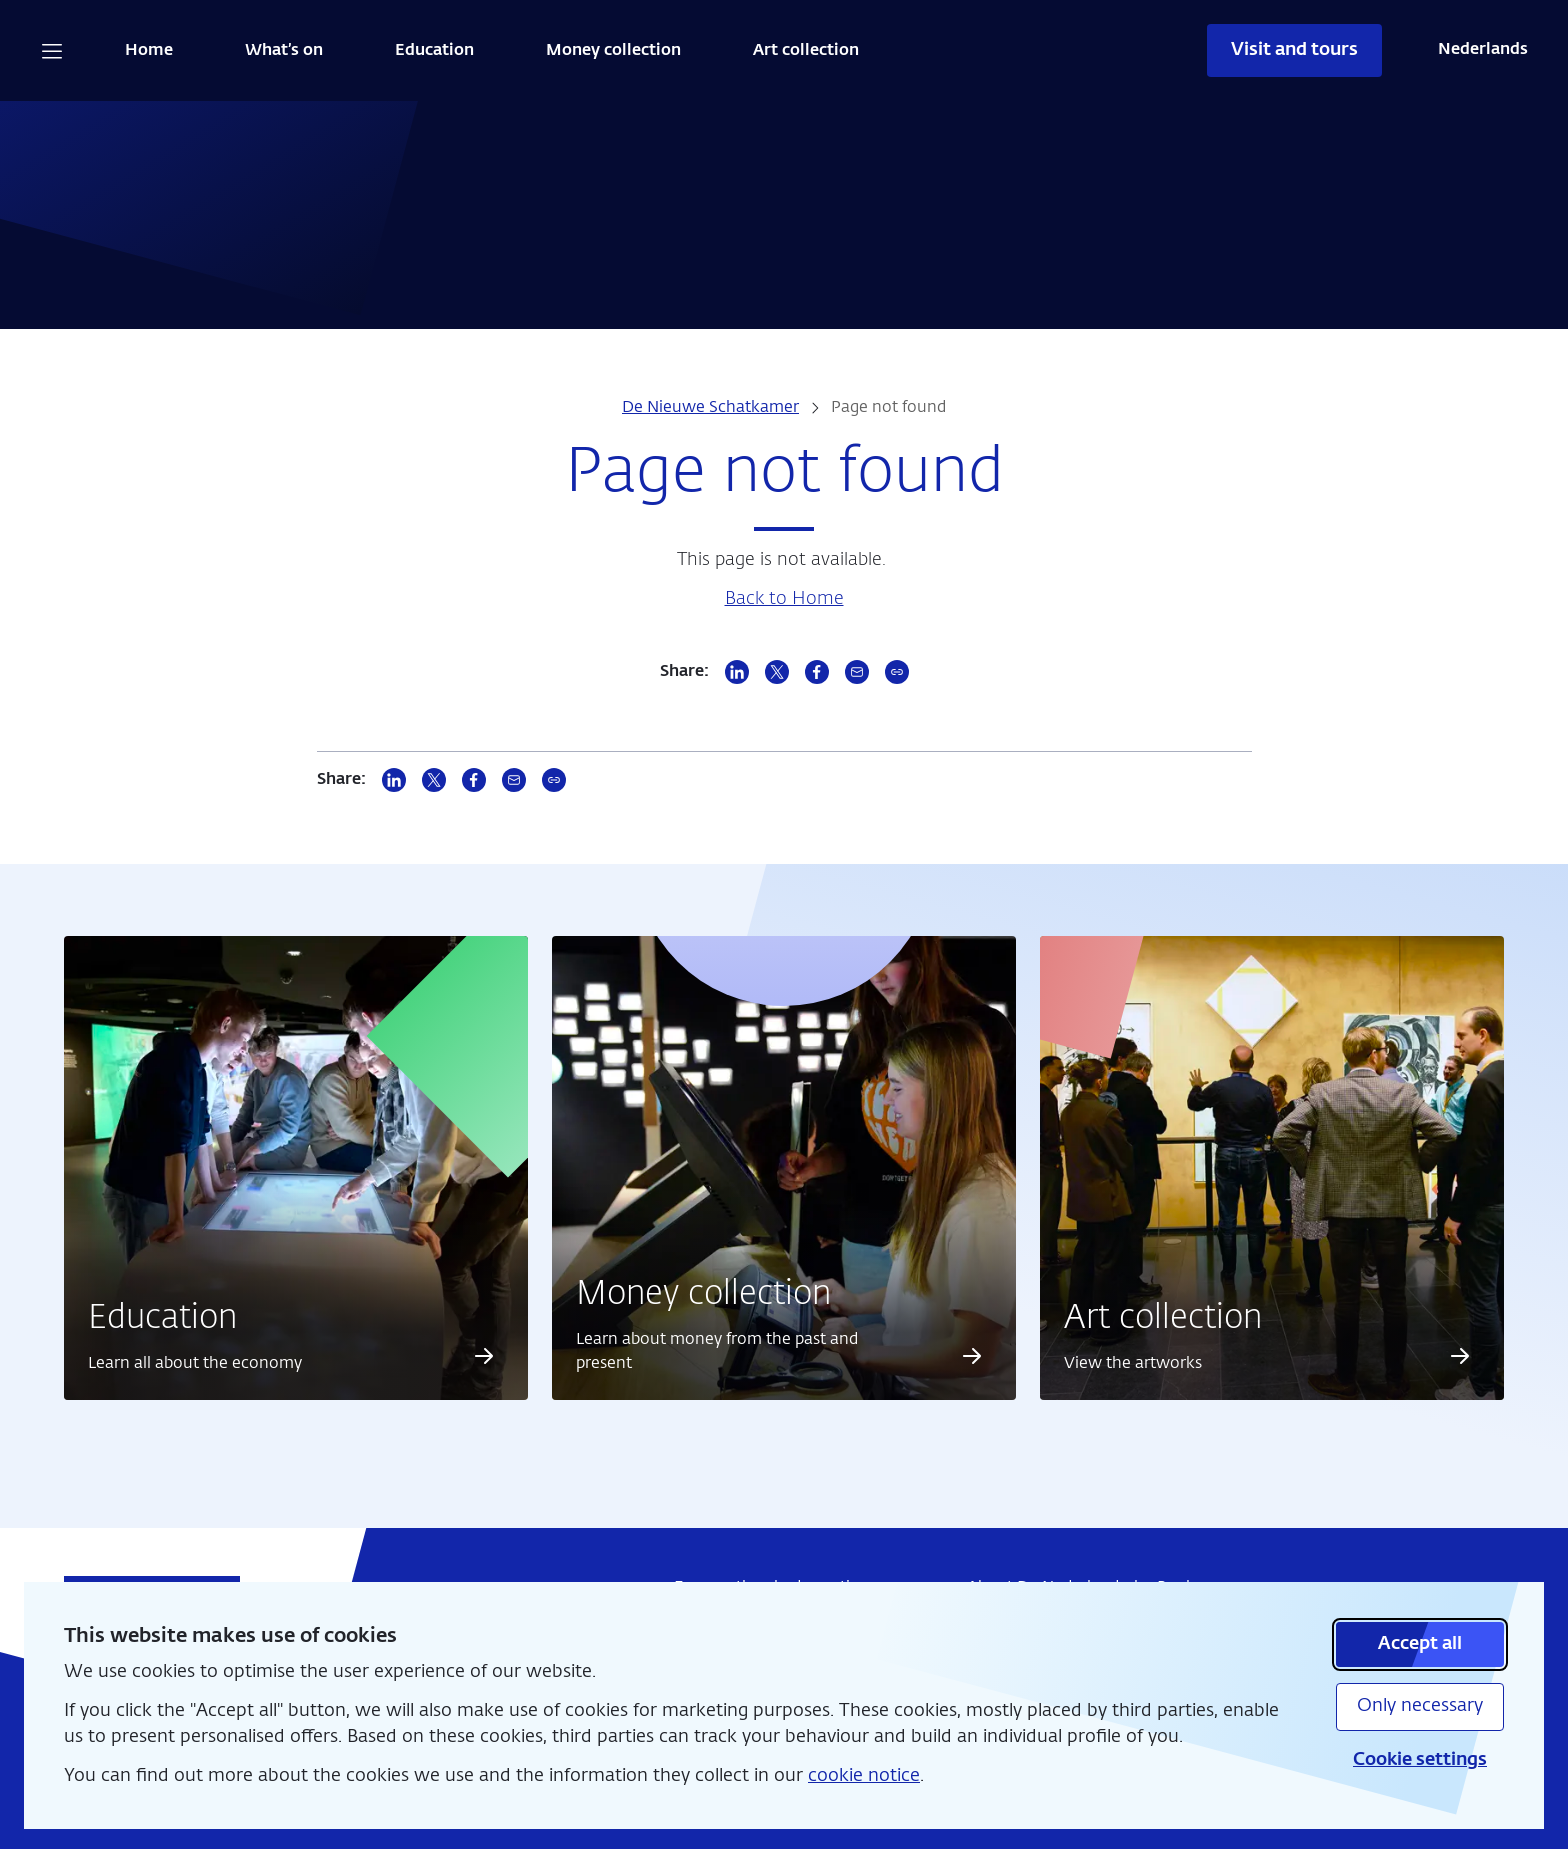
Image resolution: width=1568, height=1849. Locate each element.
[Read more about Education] (484, 1356)
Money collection (613, 51)
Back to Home (784, 599)
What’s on (284, 51)
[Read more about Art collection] (1460, 1356)
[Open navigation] (52, 51)
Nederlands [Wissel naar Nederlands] (1483, 50)
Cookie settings (1420, 1760)
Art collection (806, 51)
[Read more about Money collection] (972, 1356)
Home (149, 51)
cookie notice (864, 1776)
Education (434, 51)
